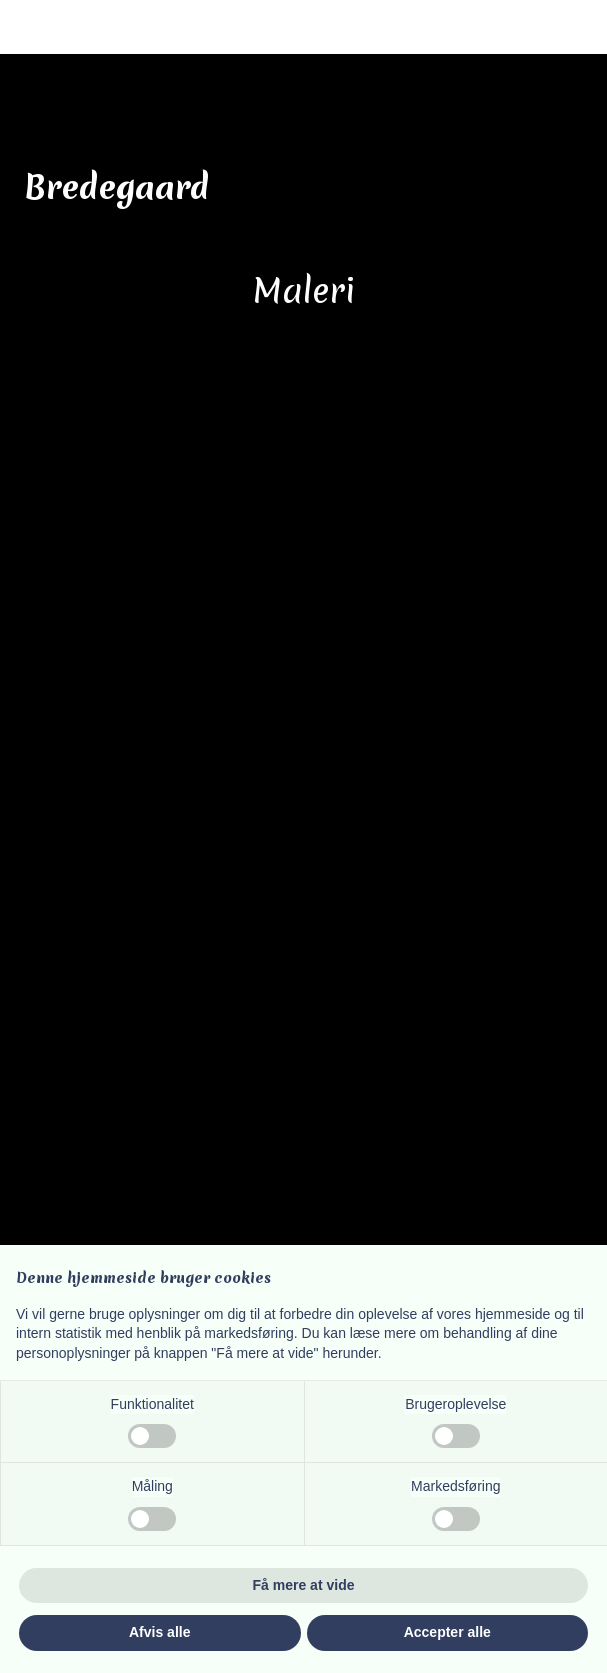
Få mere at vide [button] (304, 1585)
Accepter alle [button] (447, 1632)
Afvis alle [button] (159, 1632)
